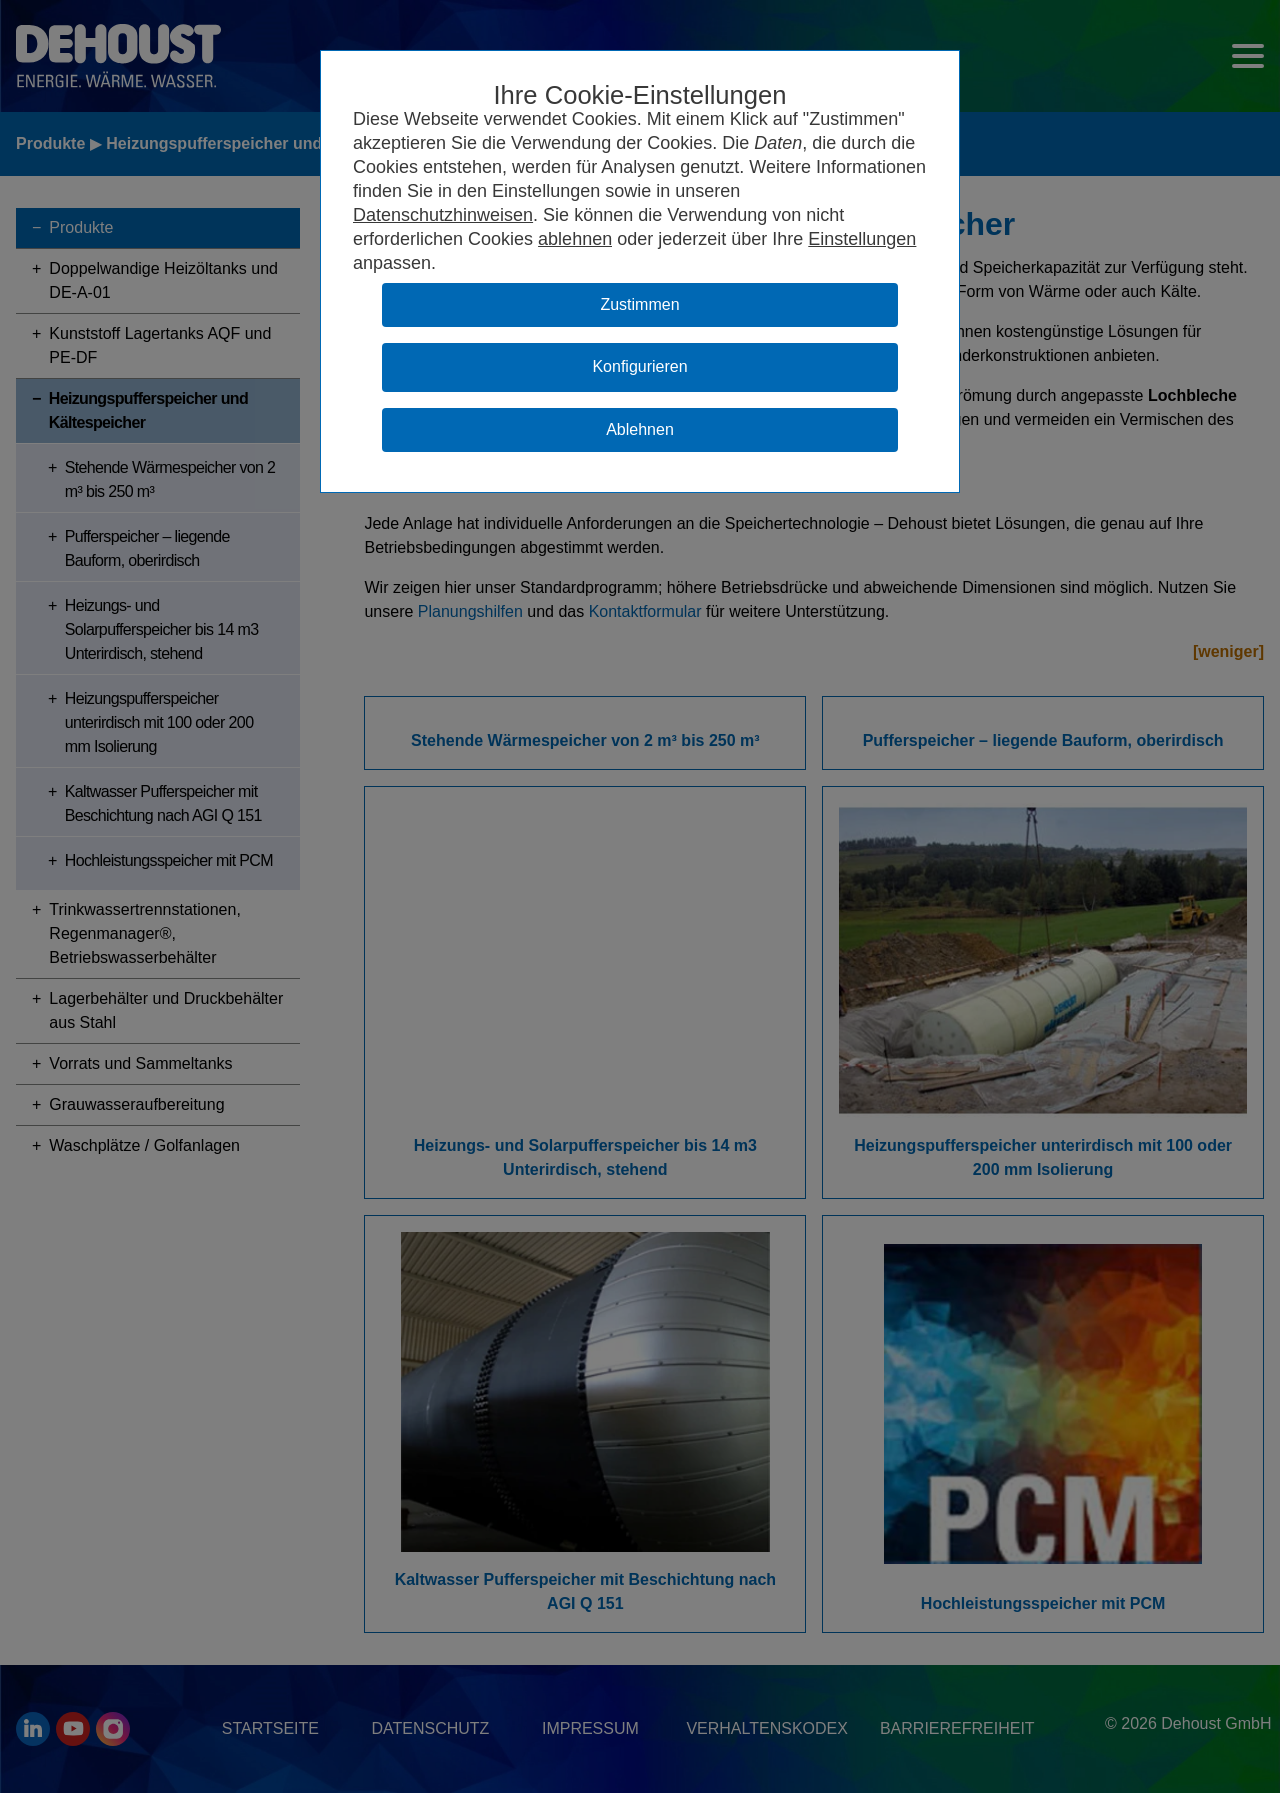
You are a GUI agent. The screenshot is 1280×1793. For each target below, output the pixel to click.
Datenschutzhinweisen (443, 215)
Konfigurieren (639, 366)
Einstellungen (862, 239)
